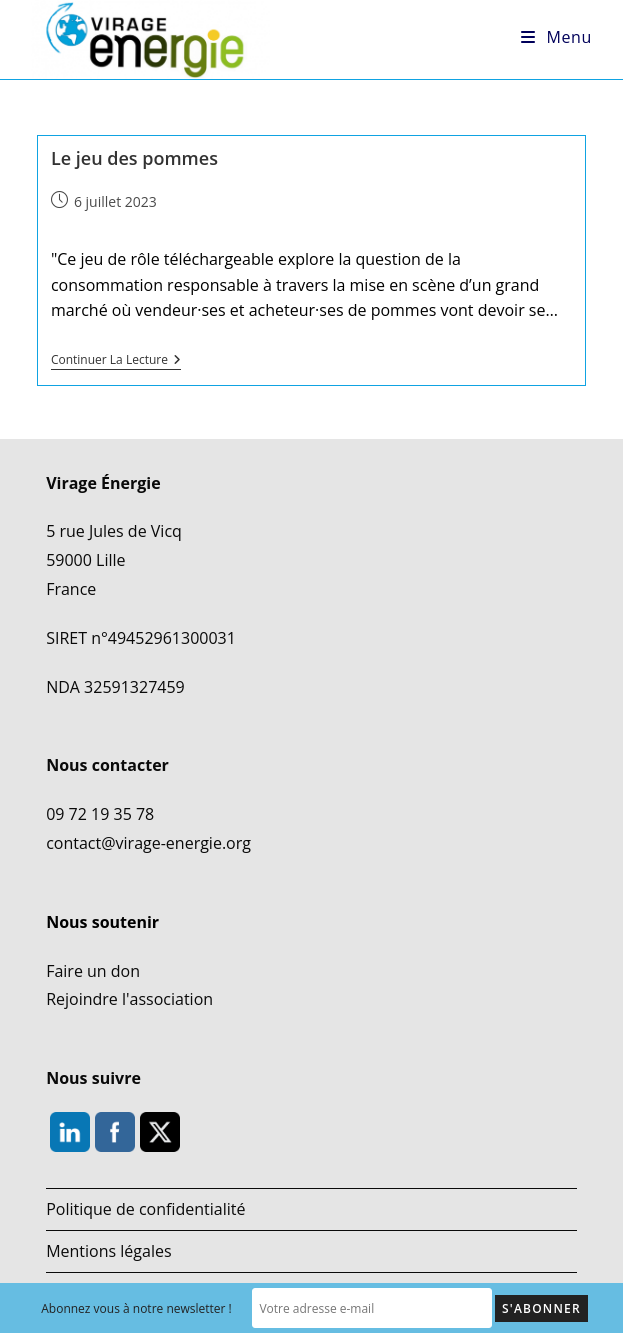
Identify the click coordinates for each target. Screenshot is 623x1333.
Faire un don (93, 971)
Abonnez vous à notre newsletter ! (136, 1308)
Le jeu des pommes (134, 158)
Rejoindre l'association (129, 999)
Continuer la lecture (116, 360)
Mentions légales (108, 1251)
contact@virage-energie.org (148, 843)
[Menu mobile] (556, 37)
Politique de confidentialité (145, 1209)
